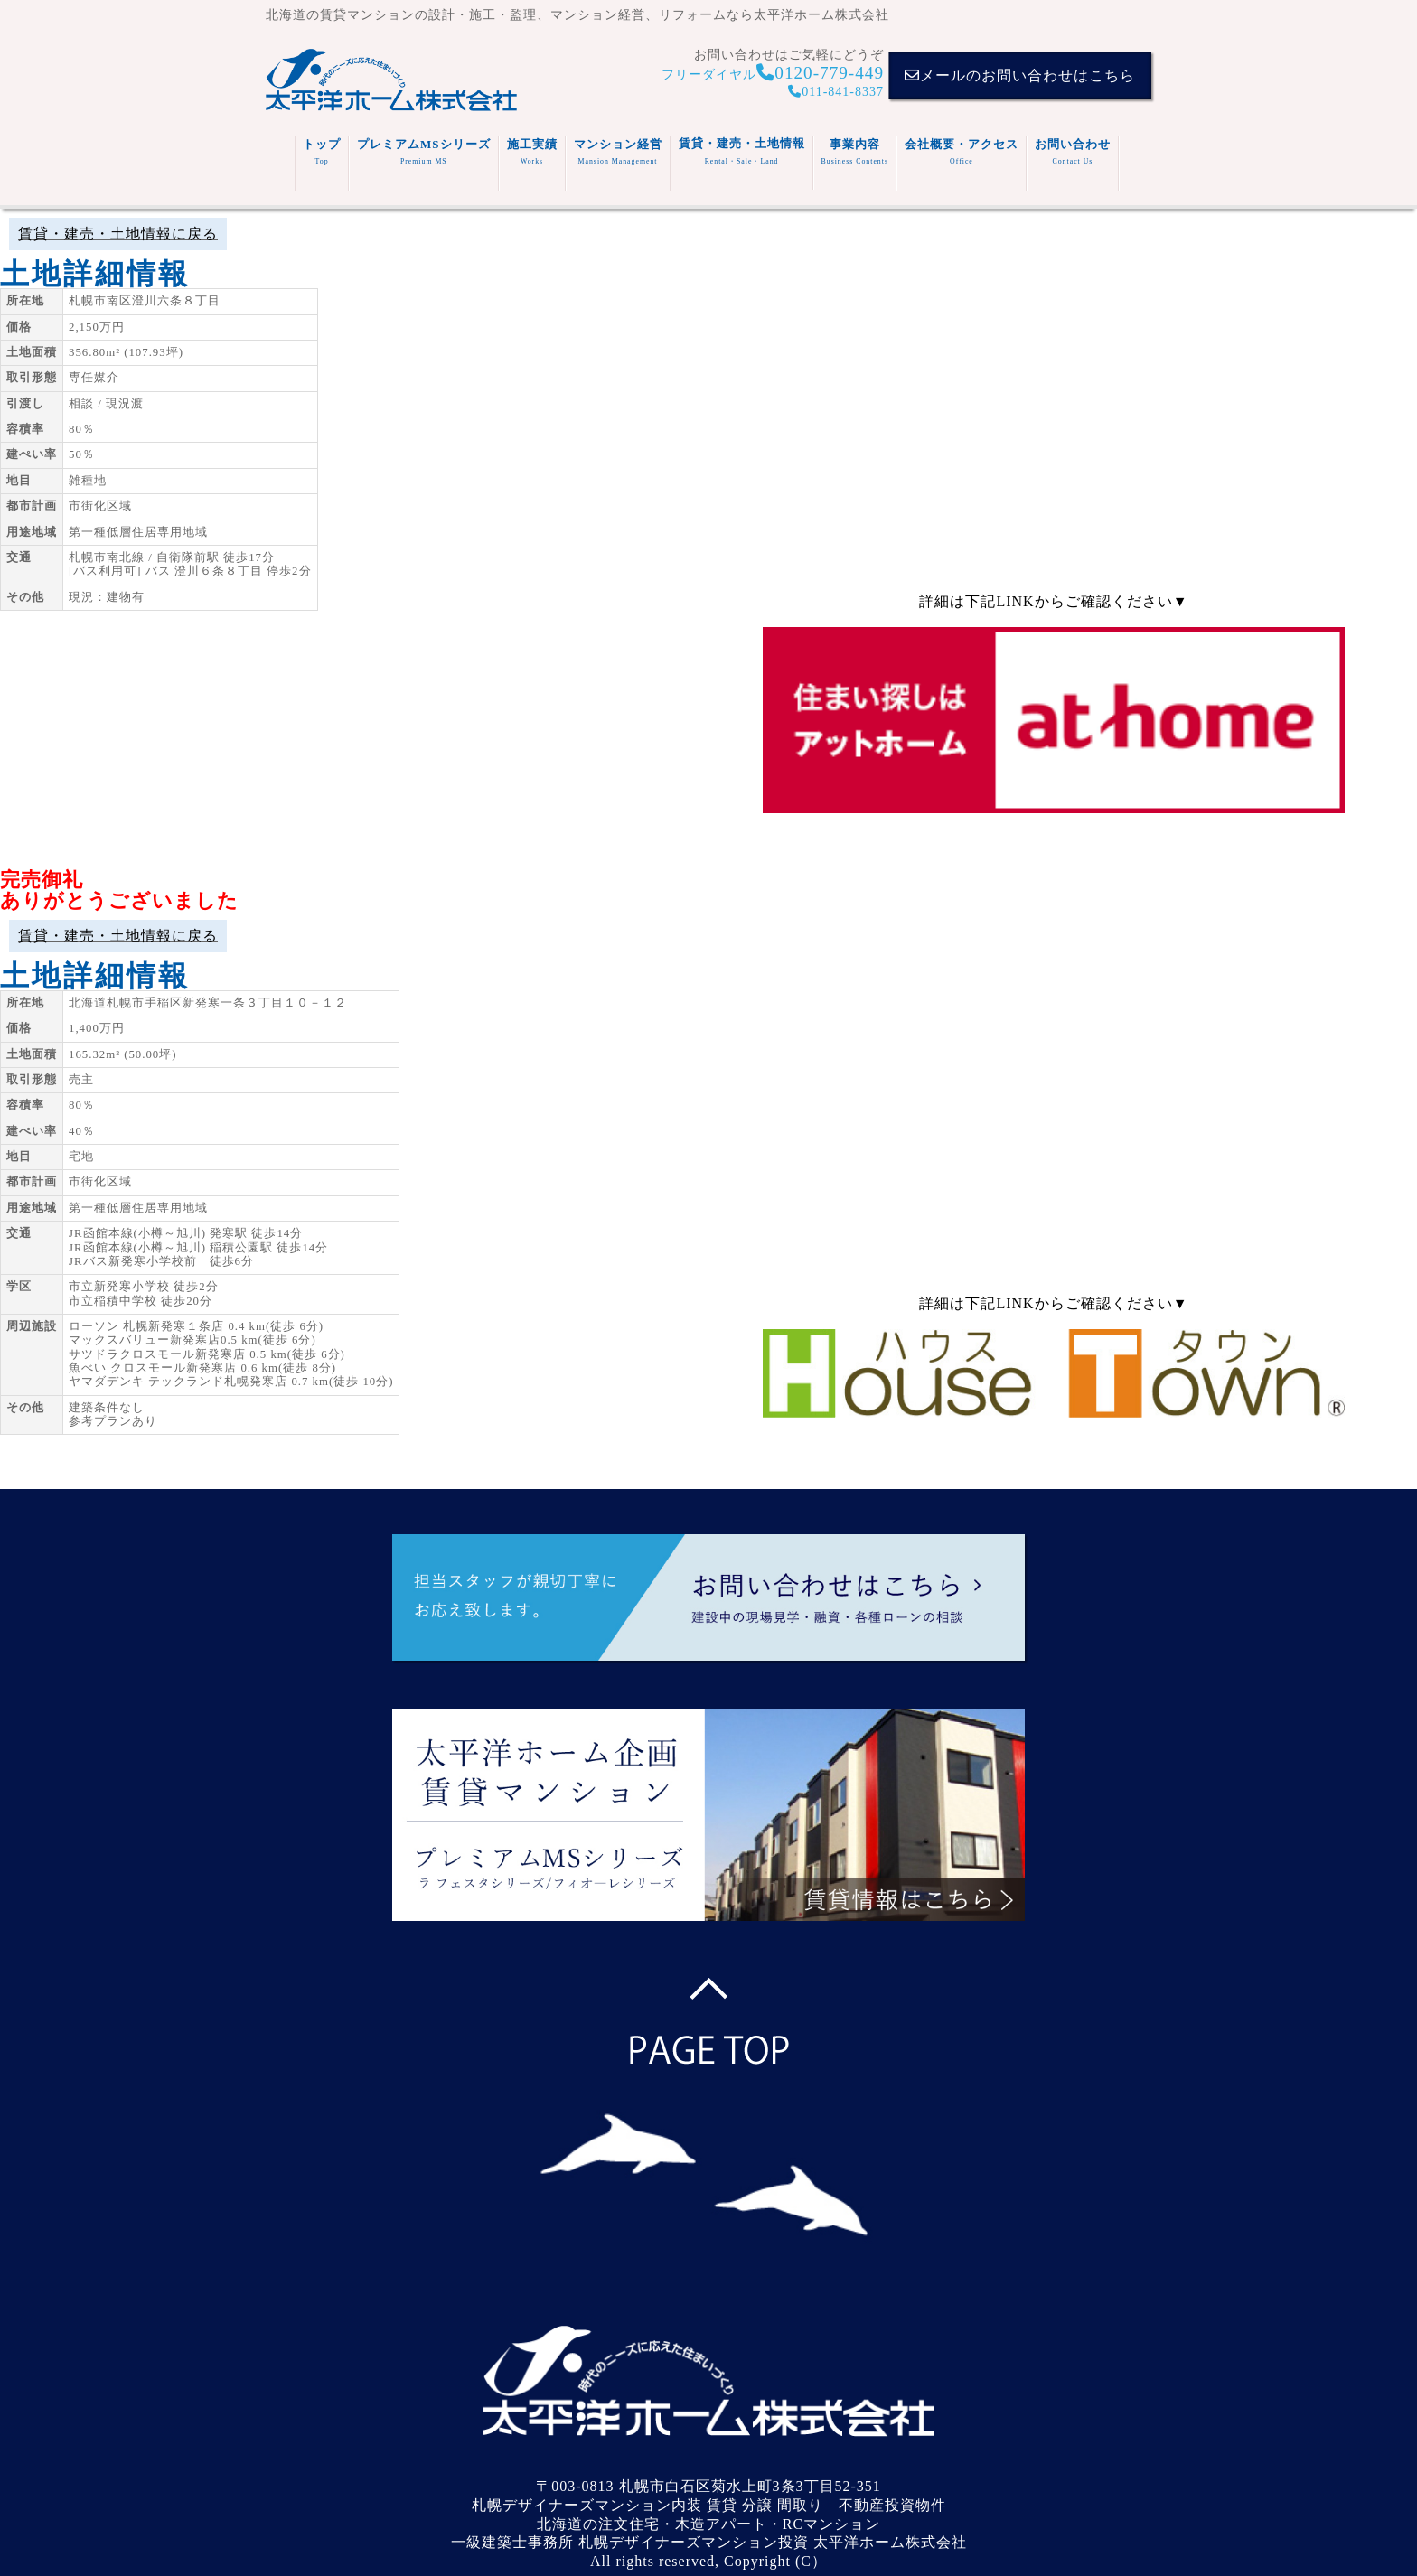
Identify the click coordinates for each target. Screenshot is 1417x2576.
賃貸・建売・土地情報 (742, 151)
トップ (322, 151)
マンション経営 (618, 151)
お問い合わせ (1073, 151)
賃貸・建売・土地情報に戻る (118, 233)
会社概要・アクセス (961, 151)
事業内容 (854, 151)
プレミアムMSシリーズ (424, 151)
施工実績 (532, 151)
